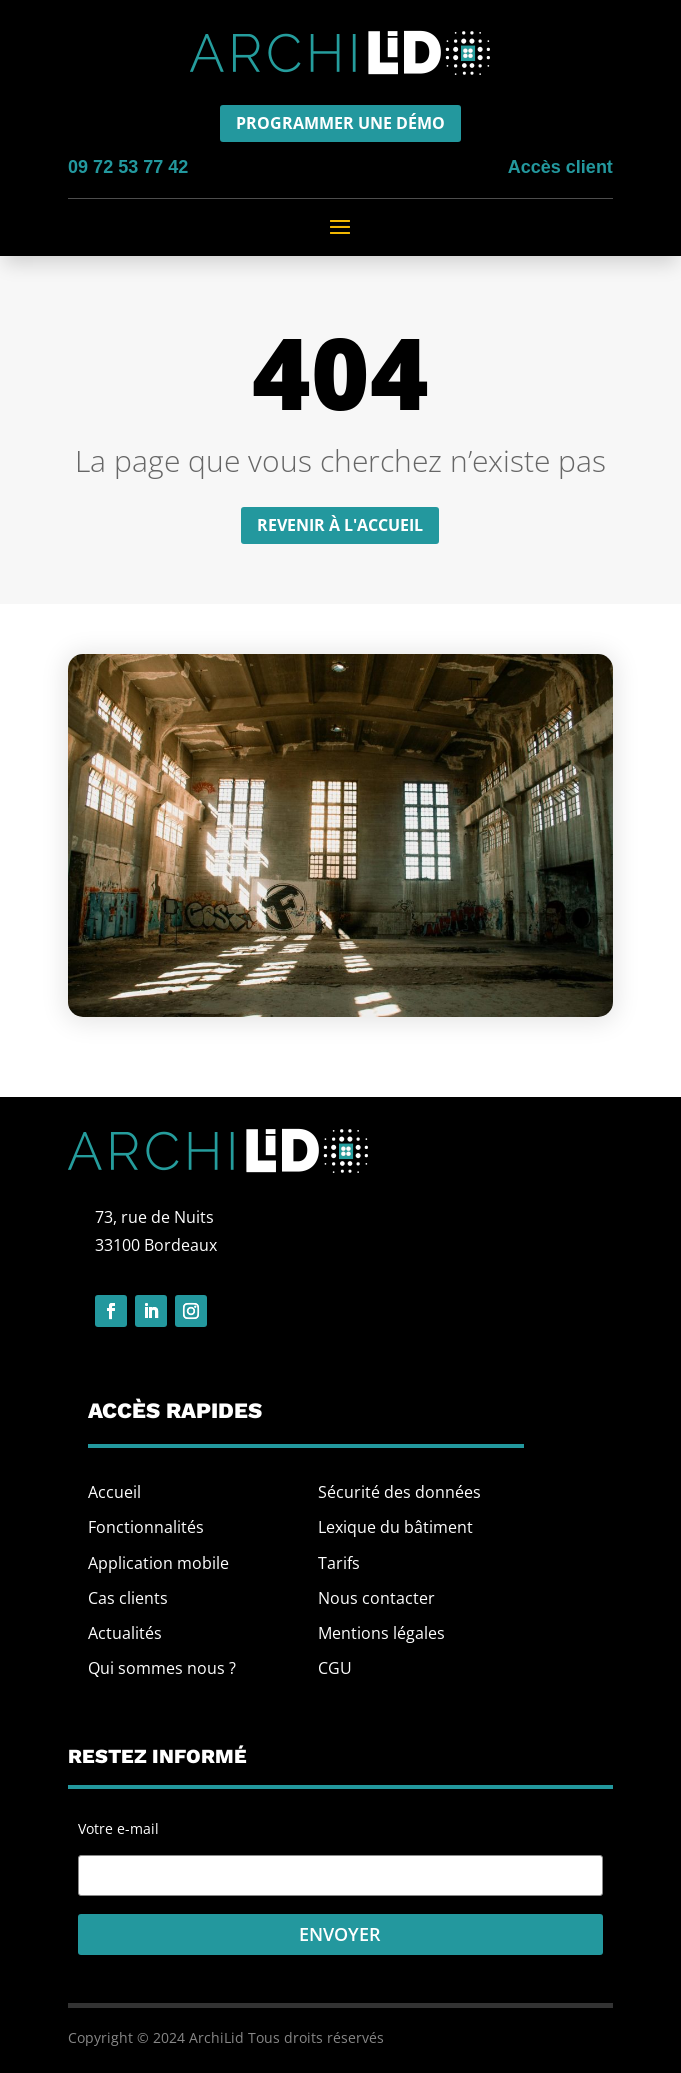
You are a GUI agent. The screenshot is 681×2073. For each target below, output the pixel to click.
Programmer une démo (340, 123)
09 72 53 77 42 (128, 167)
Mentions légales (381, 1633)
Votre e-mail (340, 1852)
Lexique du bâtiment (395, 1527)
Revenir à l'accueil (340, 525)
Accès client (560, 167)
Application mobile (158, 1563)
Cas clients (128, 1598)
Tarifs (339, 1563)
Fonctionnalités (146, 1527)
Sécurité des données (399, 1492)
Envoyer (340, 1934)
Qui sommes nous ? (162, 1668)
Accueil (114, 1492)
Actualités (125, 1633)
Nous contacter (376, 1598)
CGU (335, 1668)
